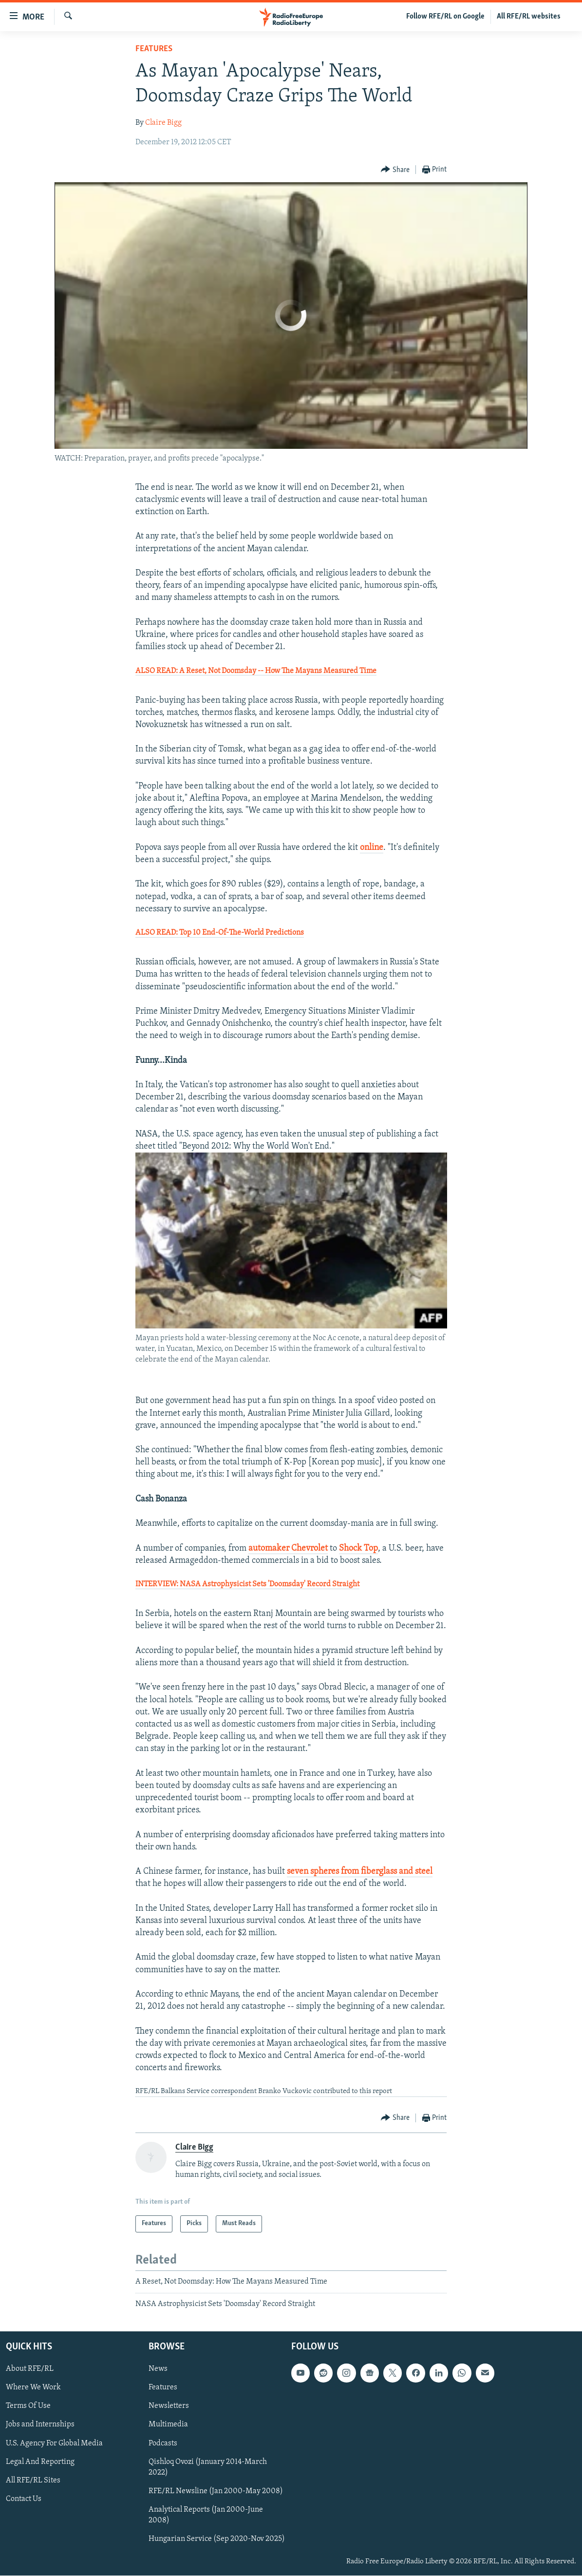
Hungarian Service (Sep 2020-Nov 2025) (217, 2539)
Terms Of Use (28, 2406)
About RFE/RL (30, 2369)
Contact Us (23, 2499)
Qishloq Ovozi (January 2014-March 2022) (208, 2467)
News (158, 2369)
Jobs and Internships (40, 2425)
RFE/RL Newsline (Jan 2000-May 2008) (216, 2491)
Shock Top (358, 1548)
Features (153, 49)
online (371, 847)
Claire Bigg (163, 123)
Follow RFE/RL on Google (445, 16)
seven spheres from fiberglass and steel (359, 1871)
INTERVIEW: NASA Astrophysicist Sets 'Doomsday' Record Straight (247, 1584)
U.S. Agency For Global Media (54, 2443)
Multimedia (168, 2425)
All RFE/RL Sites (33, 2480)
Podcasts (163, 2443)
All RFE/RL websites (529, 16)
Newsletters (169, 2406)
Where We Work (33, 2388)
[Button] (395, 169)
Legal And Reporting (40, 2462)
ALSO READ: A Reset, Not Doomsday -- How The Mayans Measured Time (255, 671)
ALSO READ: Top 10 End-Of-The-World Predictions (219, 933)
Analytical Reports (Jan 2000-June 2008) (206, 2515)
